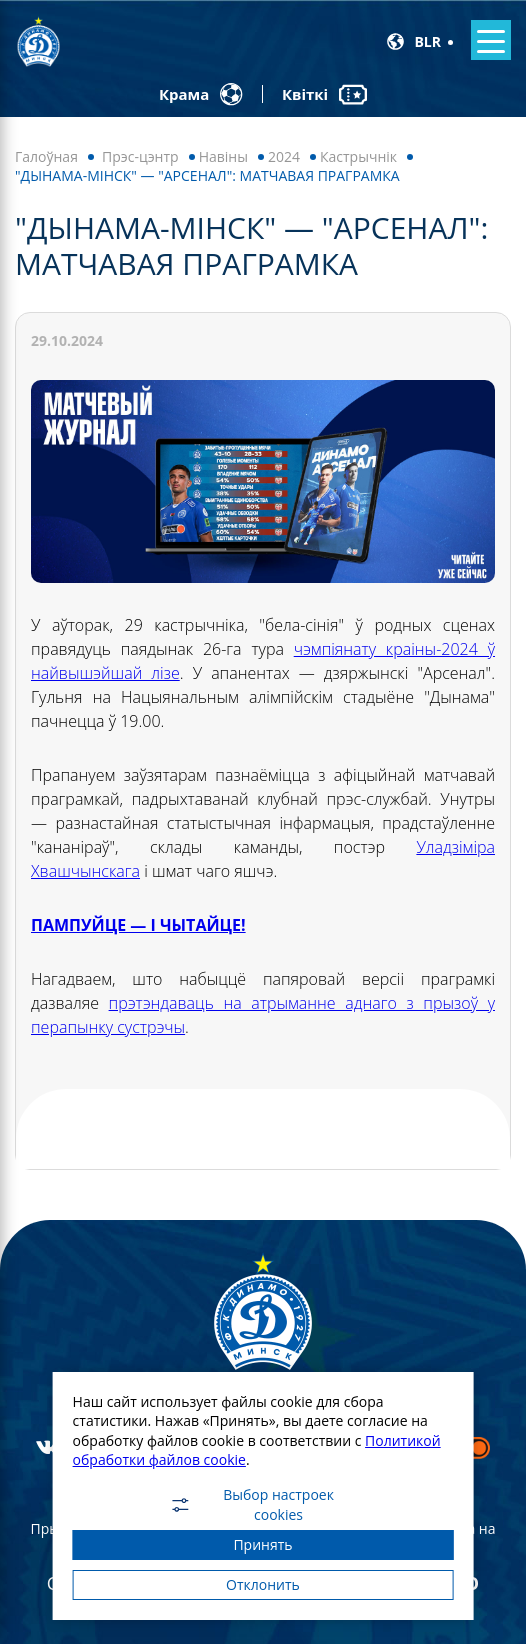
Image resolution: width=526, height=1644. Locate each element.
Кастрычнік (358, 156)
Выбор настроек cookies (251, 1505)
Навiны (223, 156)
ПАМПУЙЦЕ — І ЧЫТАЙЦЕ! (138, 925)
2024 (284, 156)
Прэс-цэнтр (140, 156)
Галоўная (46, 156)
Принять (262, 1544)
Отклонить (263, 1584)
